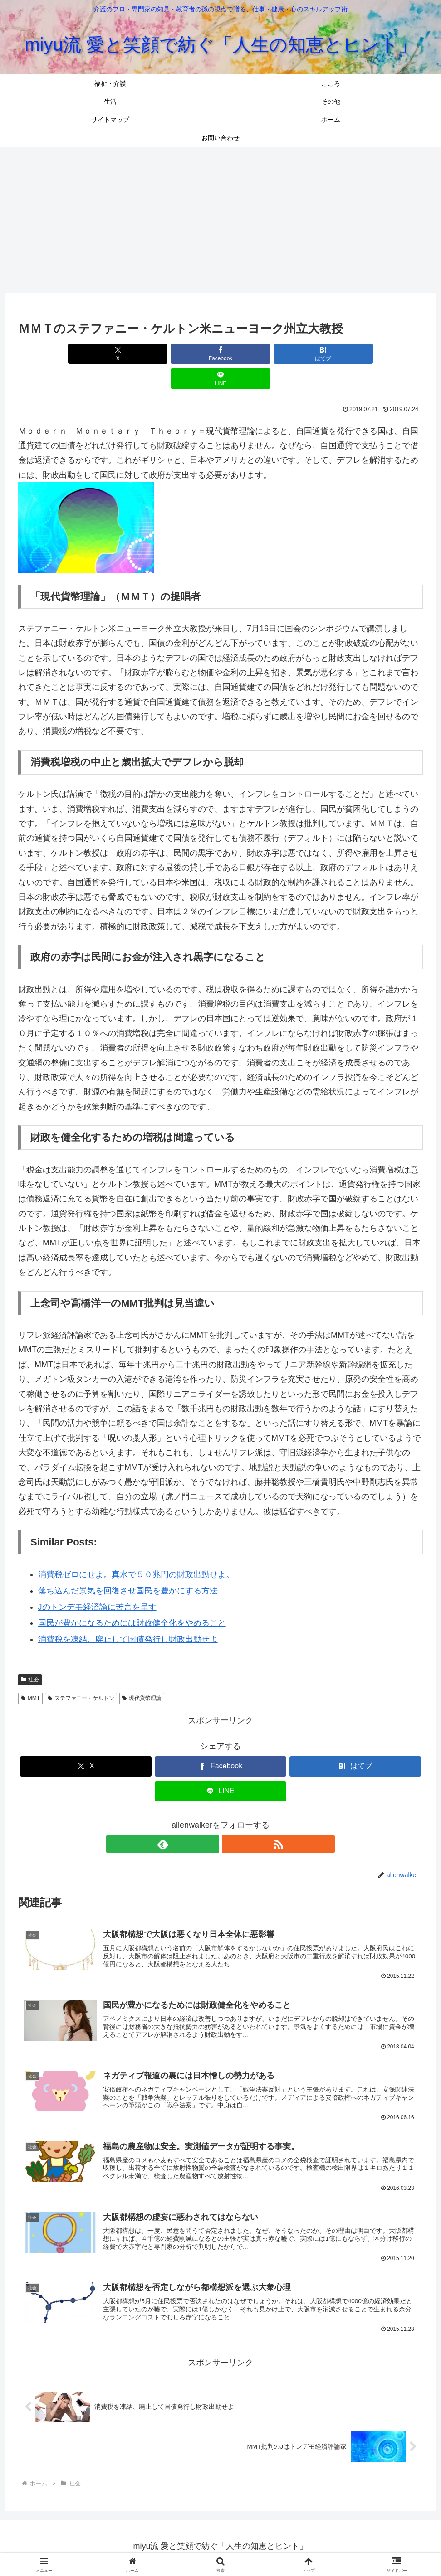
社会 (30, 1654)
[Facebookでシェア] (186, 354)
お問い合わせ (319, 2547)
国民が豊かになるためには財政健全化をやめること (132, 1598)
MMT (30, 1673)
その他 (204, 2547)
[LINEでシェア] (322, 354)
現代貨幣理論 (142, 1673)
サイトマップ (243, 2547)
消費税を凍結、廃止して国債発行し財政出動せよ (128, 1614)
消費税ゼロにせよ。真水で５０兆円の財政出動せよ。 (136, 1549)
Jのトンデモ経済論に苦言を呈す (97, 1582)
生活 (179, 2547)
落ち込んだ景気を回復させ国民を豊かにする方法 (128, 1565)
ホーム (280, 2547)
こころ (153, 2547)
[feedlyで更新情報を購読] (210, 1819)
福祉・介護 (119, 2547)
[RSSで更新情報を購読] (231, 1819)
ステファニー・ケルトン (81, 1673)
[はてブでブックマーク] (254, 354)
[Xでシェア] (118, 354)
